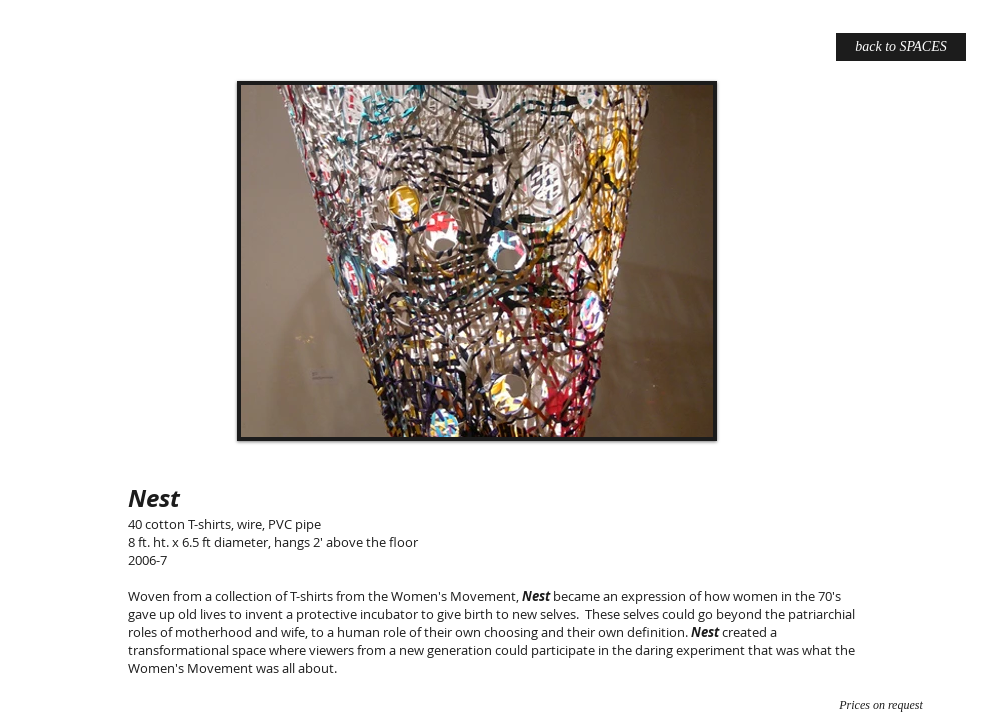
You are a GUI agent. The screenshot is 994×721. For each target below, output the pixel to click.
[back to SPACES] (901, 47)
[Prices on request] (881, 705)
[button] (477, 261)
